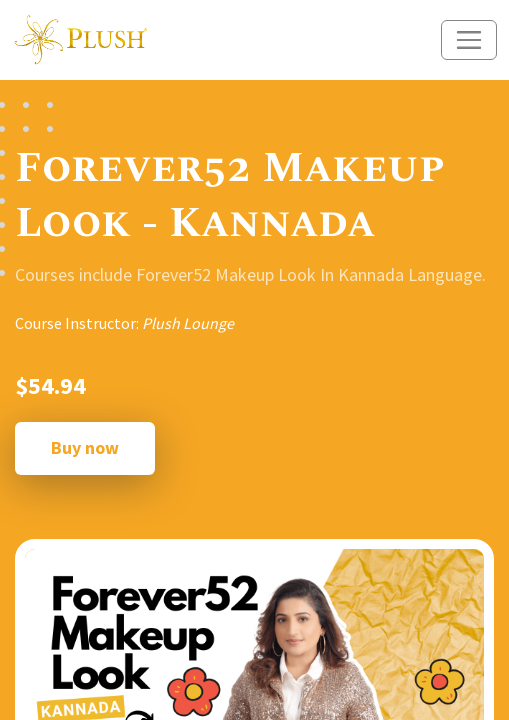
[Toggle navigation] (469, 40)
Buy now (85, 447)
